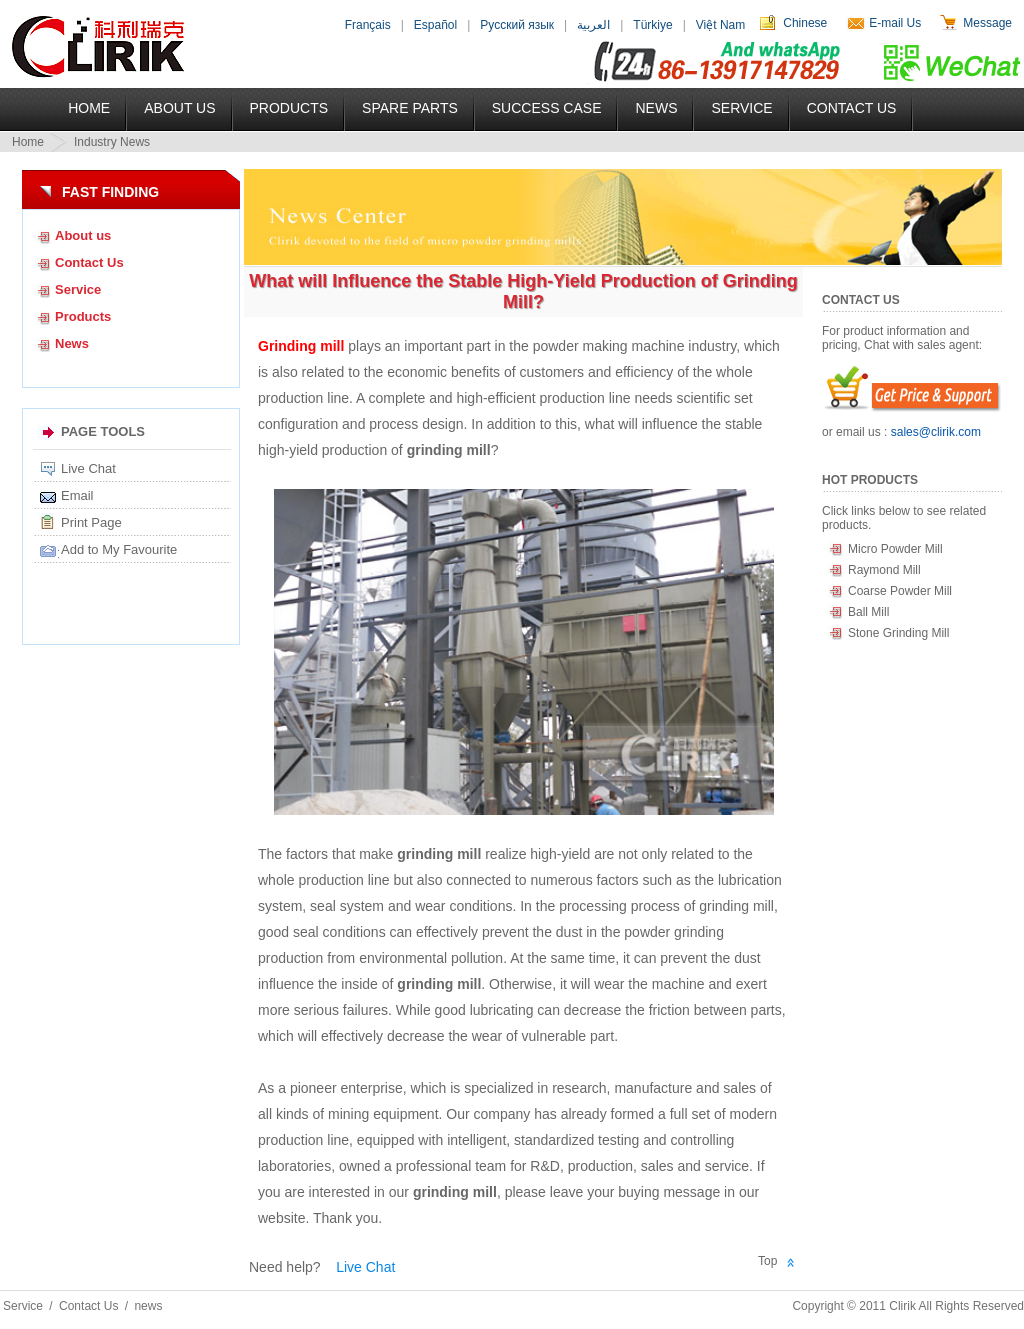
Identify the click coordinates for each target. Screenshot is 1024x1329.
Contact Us (852, 108)
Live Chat (88, 468)
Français (368, 25)
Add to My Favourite (119, 549)
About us (83, 235)
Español (435, 25)
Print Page (91, 522)
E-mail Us (895, 23)
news (148, 1306)
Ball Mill (868, 612)
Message (987, 23)
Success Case (547, 108)
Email (77, 495)
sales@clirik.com (936, 432)
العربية (593, 25)
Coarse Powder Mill (900, 591)
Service (741, 108)
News (656, 108)
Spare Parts (410, 108)
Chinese (805, 23)
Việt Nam (720, 25)
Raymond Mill (884, 570)
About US (179, 108)
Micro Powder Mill (895, 549)
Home (89, 108)
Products (289, 108)
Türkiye (652, 25)
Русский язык (517, 25)
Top (767, 1261)
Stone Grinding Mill (898, 633)
